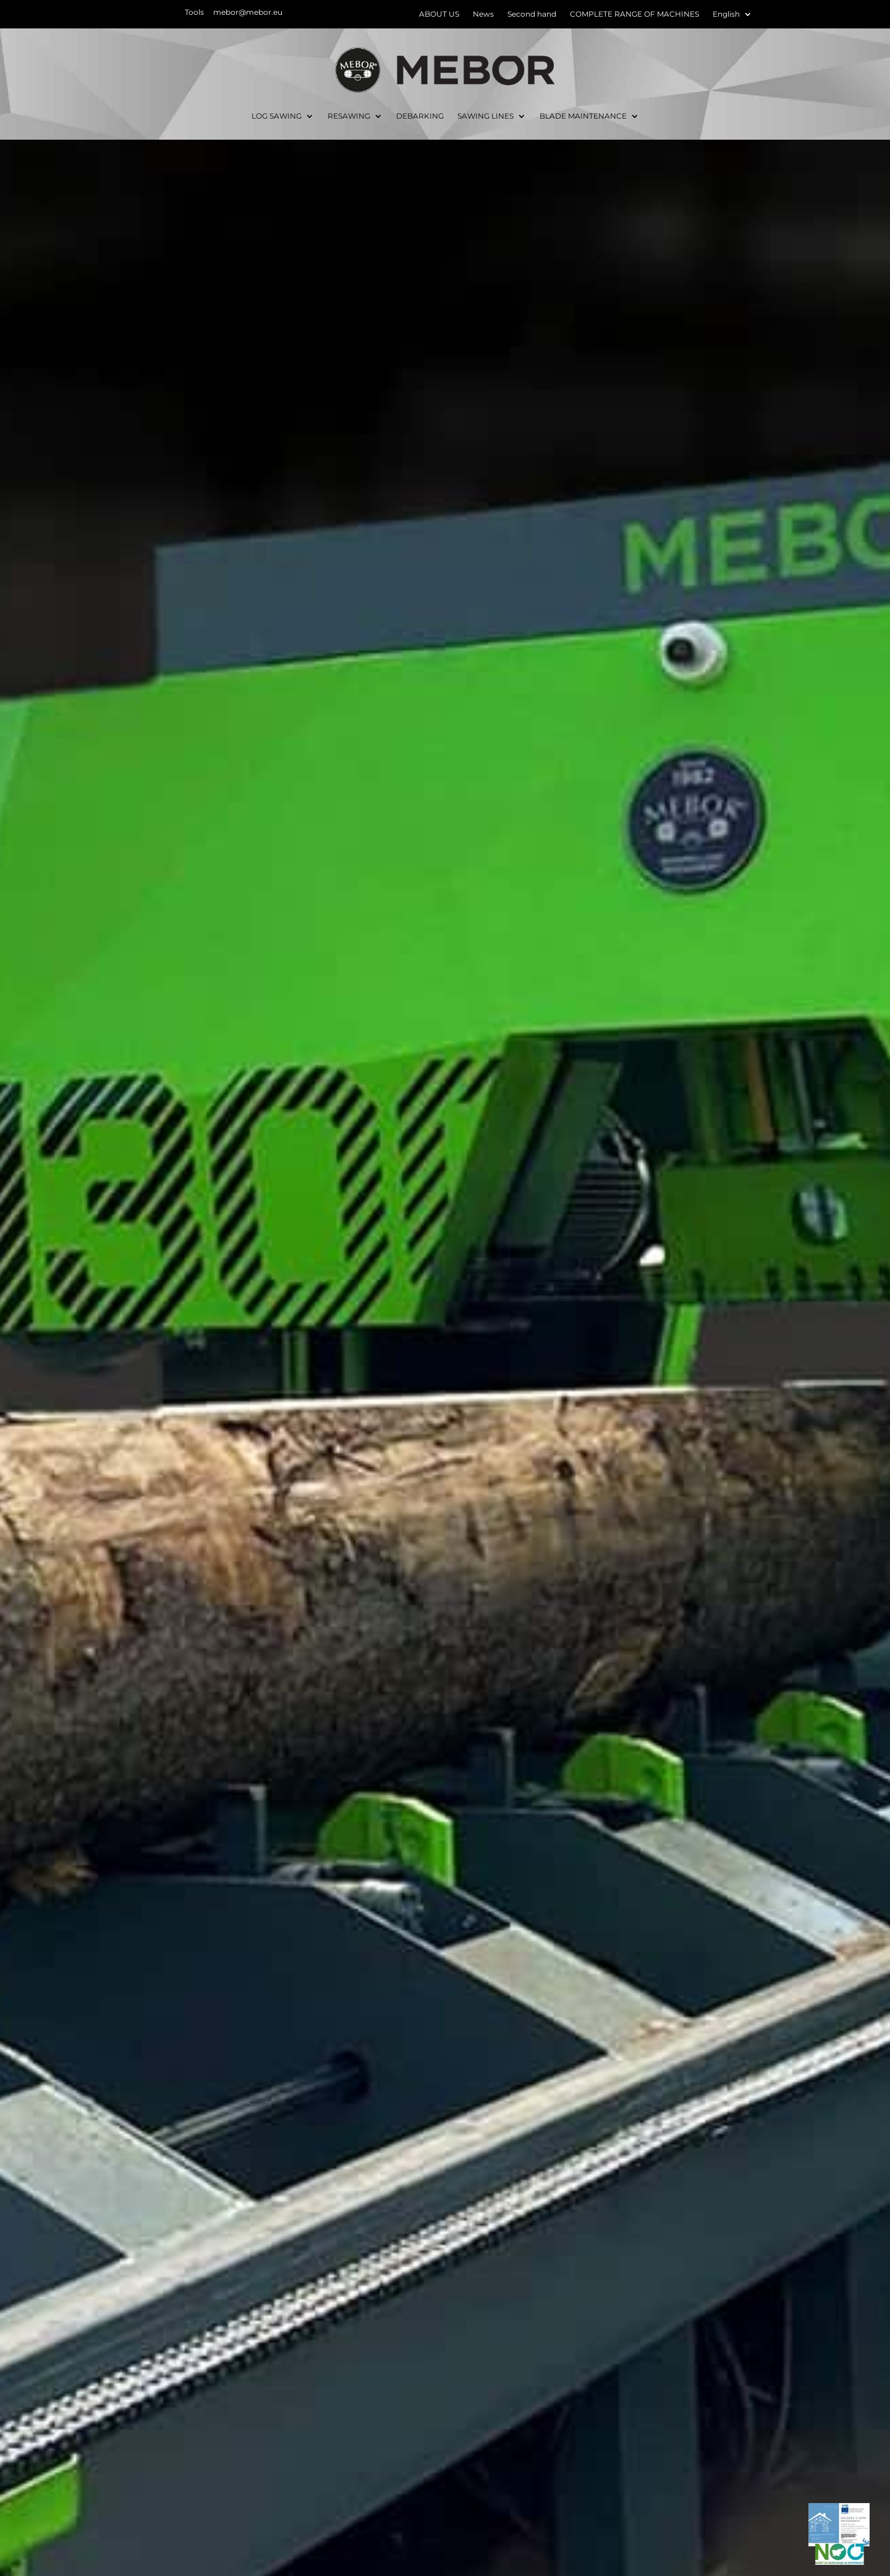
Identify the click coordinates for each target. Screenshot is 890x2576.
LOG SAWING (277, 116)
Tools (194, 12)
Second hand (531, 14)
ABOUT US (439, 14)
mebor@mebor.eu (247, 12)
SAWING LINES (485, 116)
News (483, 14)
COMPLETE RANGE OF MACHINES (634, 14)
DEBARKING (420, 116)
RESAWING (349, 116)
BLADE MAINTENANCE (583, 116)
